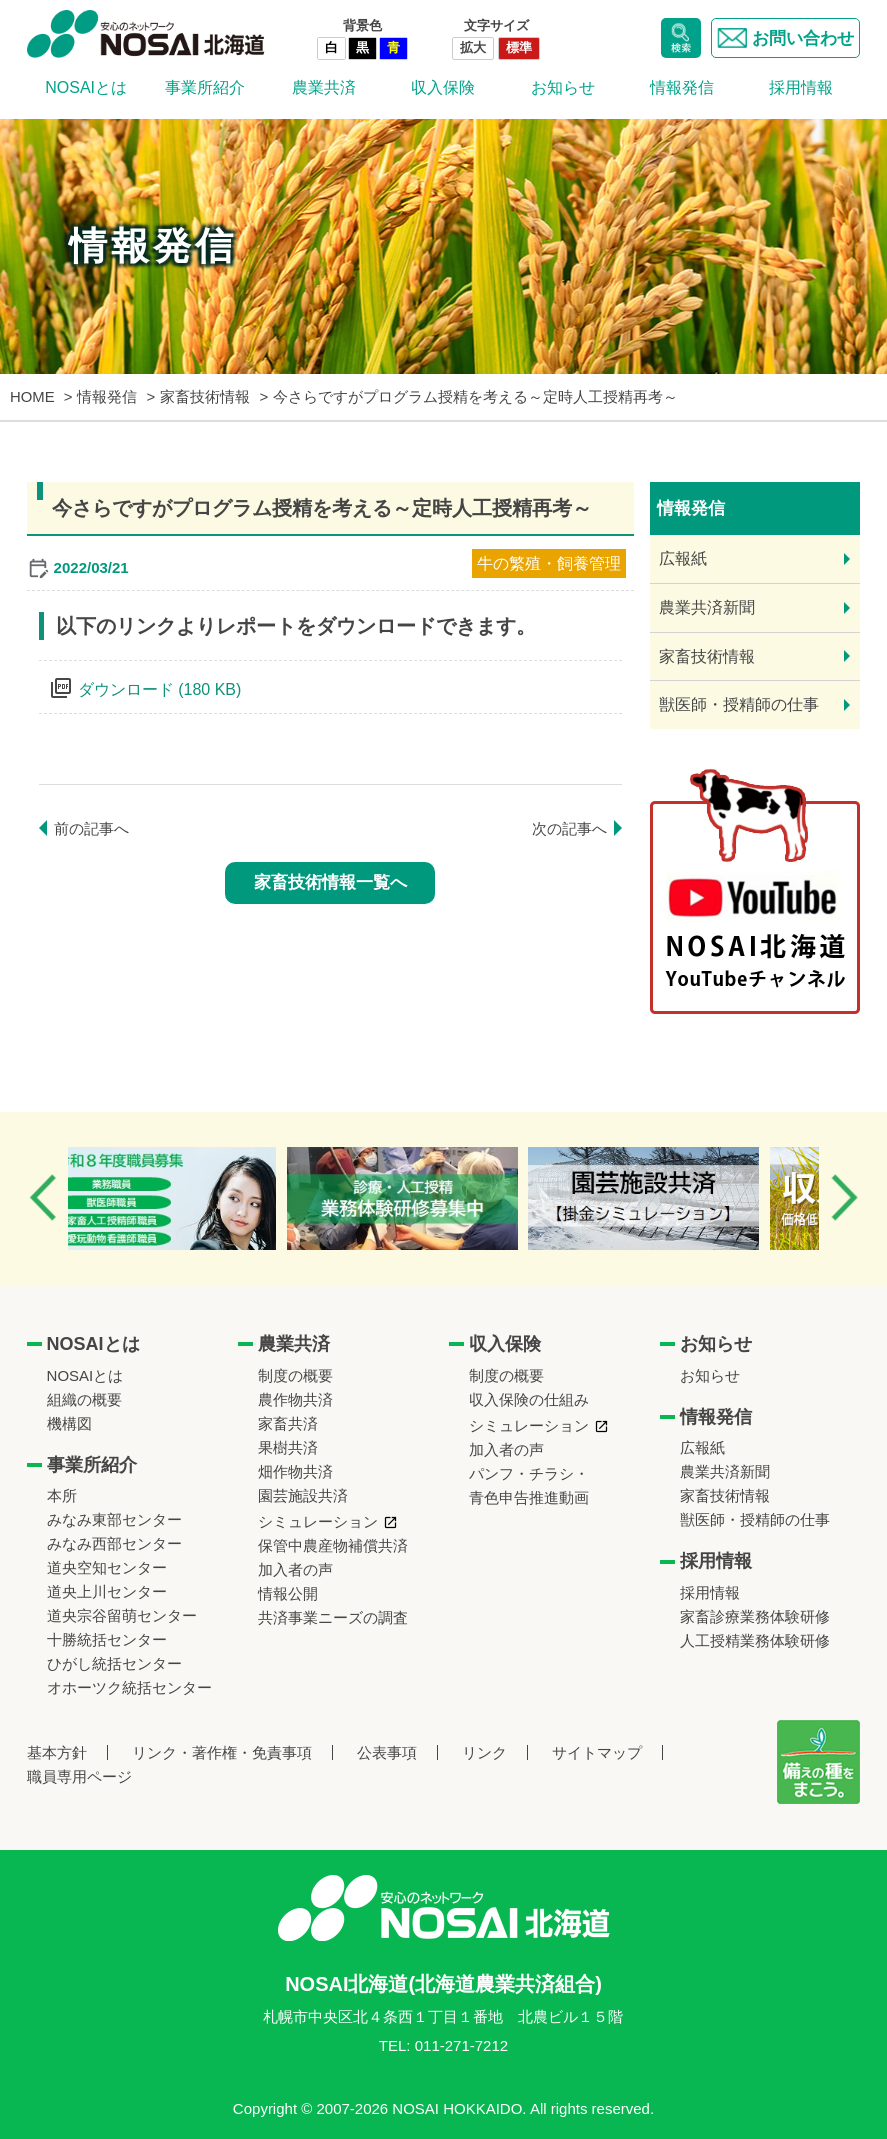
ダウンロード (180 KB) (160, 689)
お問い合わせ (785, 38)
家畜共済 (288, 1423)
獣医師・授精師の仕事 (739, 704)
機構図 (69, 1423)
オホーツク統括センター (129, 1687)
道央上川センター (107, 1591)
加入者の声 (295, 1569)
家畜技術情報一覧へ (330, 882)
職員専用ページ (79, 1776)
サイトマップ (597, 1752)
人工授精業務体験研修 (755, 1640)
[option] (193, 1198)
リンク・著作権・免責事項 (222, 1752)
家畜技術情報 (707, 656)
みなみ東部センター (114, 1519)
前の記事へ (91, 828)
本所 (62, 1495)
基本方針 (57, 1752)
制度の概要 (295, 1375)
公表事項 (387, 1752)
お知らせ (563, 87)
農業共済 (324, 87)
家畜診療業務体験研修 (755, 1616)
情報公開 (288, 1593)
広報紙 (683, 558)
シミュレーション (318, 1521)
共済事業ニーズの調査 (333, 1617)
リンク (484, 1752)
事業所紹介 (205, 87)
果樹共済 (288, 1447)
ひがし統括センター (114, 1663)
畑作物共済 (295, 1471)
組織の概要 (84, 1399)
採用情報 (801, 87)
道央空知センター (107, 1567)
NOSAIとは (86, 87)
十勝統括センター (107, 1639)
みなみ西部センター (114, 1543)
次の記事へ (569, 828)
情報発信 (682, 87)
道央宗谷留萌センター (122, 1615)
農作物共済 (295, 1399)
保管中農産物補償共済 (333, 1545)
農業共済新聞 (707, 607)
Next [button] (844, 1197)
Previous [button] (43, 1197)
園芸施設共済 (303, 1495)
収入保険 (443, 87)
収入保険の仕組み (529, 1399)
